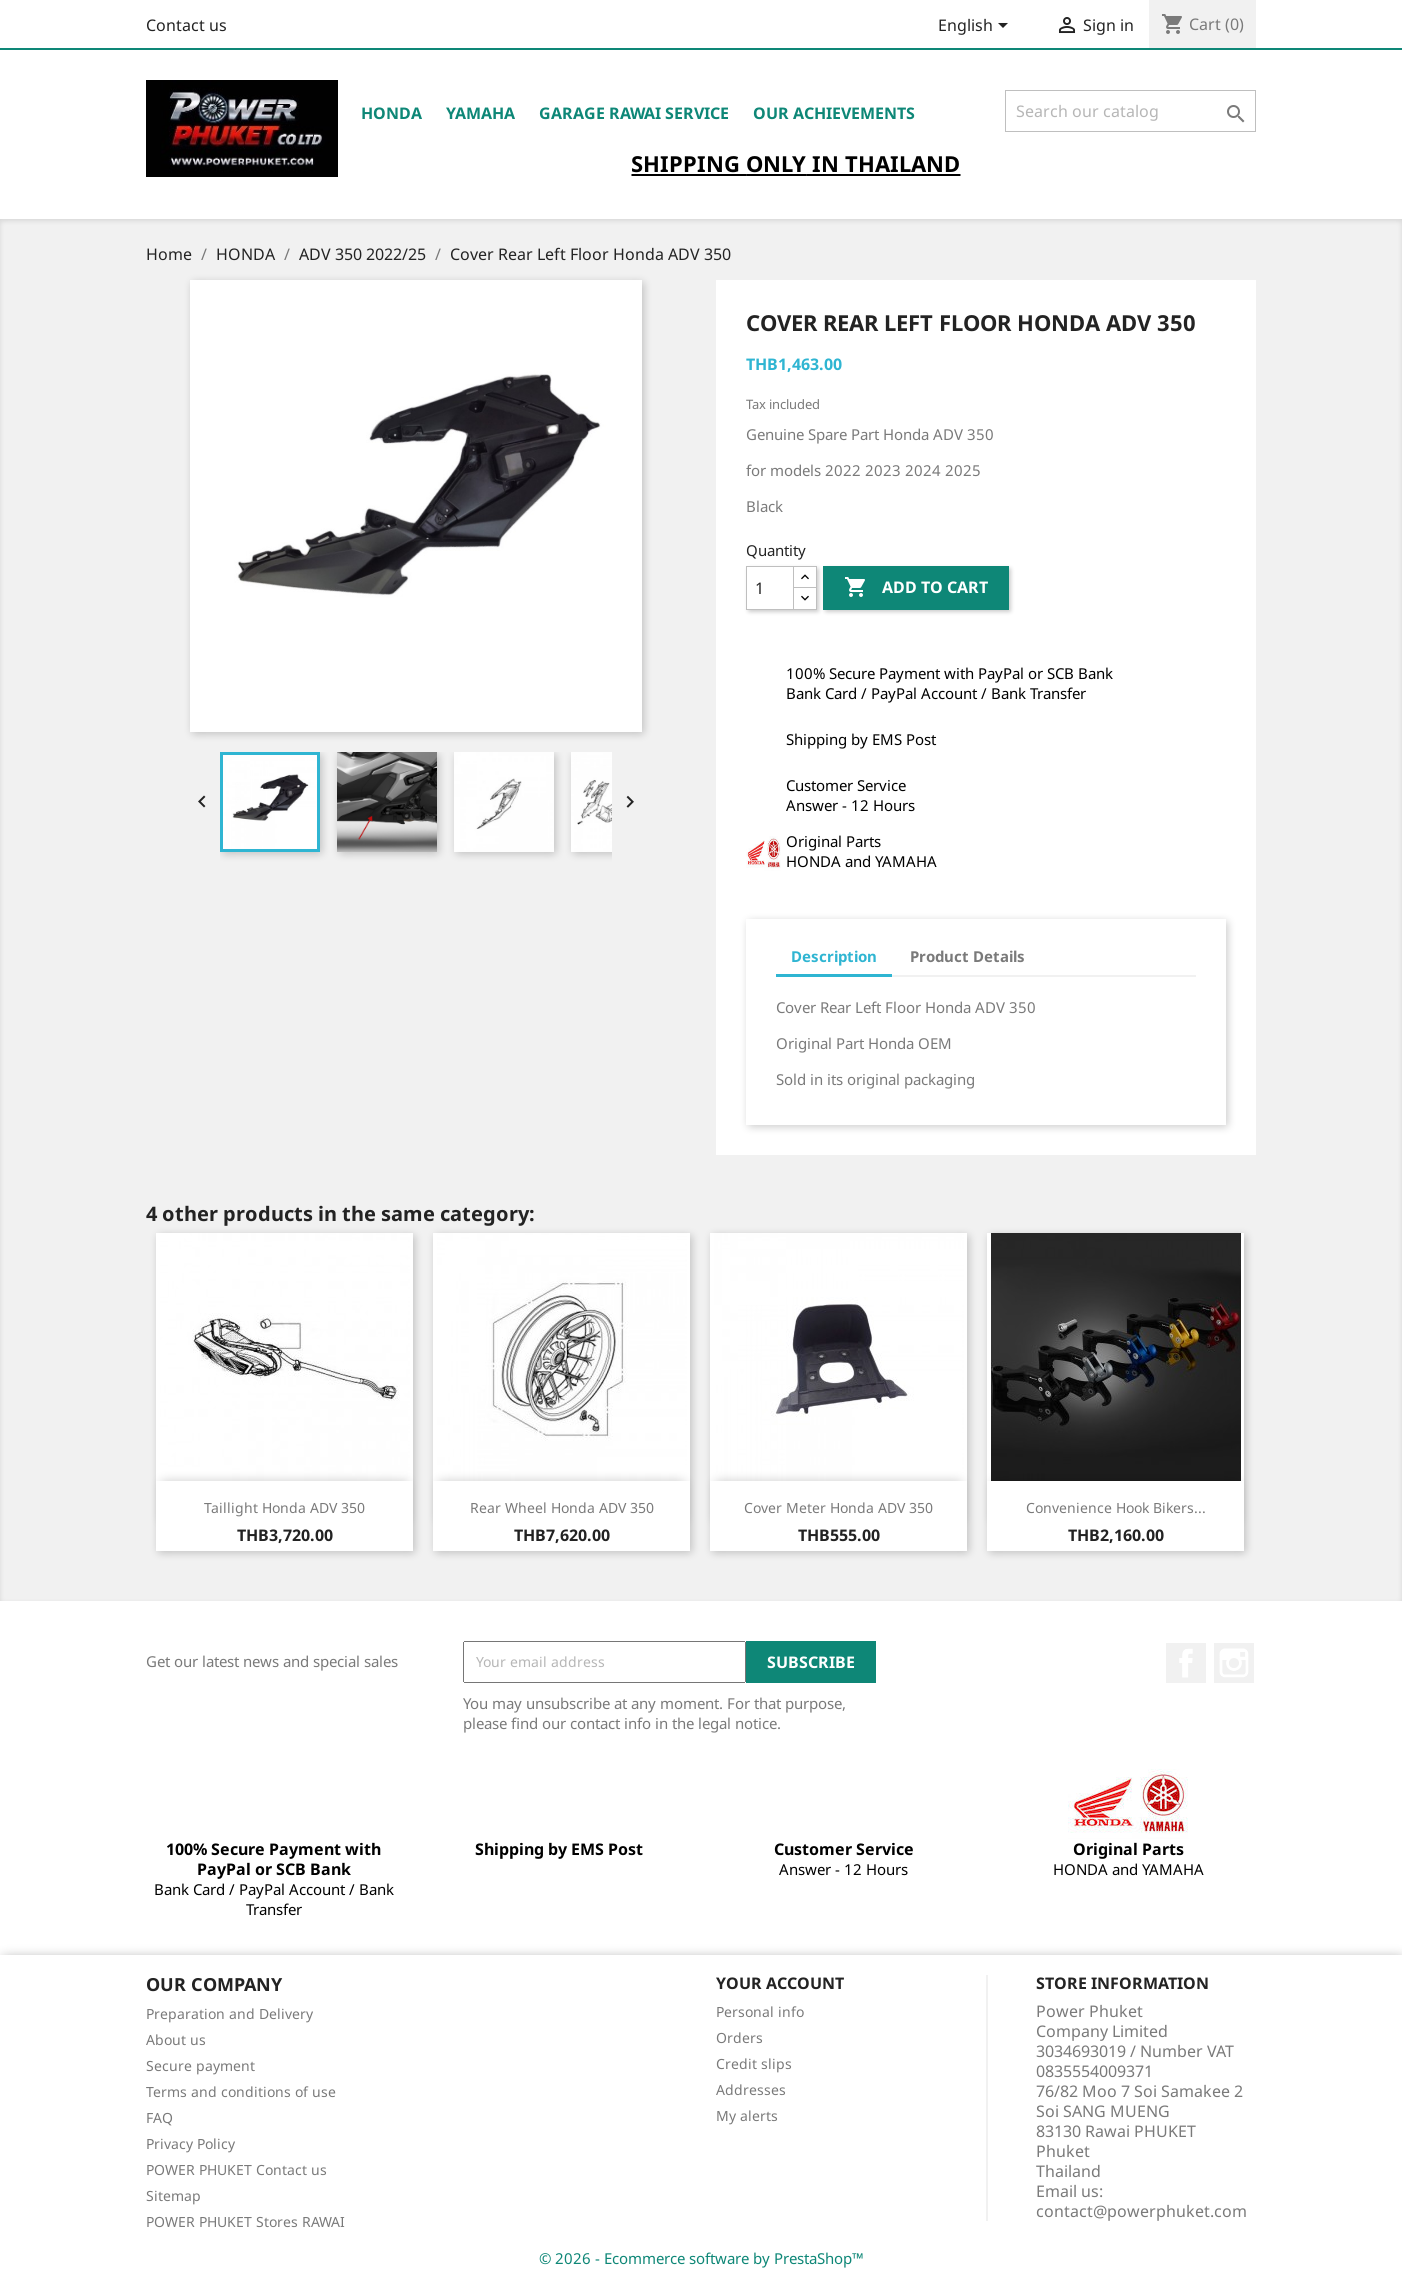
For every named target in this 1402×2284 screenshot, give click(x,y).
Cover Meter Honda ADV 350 (838, 1507)
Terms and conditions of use (241, 2091)
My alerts (747, 2115)
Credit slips (754, 2063)
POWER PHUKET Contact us (236, 2169)
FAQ (159, 2117)
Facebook (1186, 1663)
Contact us (186, 25)
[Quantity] (770, 588)
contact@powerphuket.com (1141, 2211)
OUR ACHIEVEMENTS (834, 113)
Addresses (751, 2089)
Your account (780, 1983)
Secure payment (200, 2065)
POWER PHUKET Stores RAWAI (245, 2221)
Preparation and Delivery (229, 2013)
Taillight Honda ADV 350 (284, 1507)
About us (176, 2039)
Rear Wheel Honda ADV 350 (562, 1507)
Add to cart (916, 588)
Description (834, 956)
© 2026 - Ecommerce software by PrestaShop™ (701, 2258)
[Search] (1130, 111)
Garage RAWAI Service (634, 113)
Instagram (1234, 1663)
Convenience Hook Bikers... (1116, 1507)
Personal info (760, 2011)
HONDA (391, 113)
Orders (739, 2037)
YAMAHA (480, 113)
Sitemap (173, 2195)
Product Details (967, 956)
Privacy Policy (190, 2143)
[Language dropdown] (976, 27)
